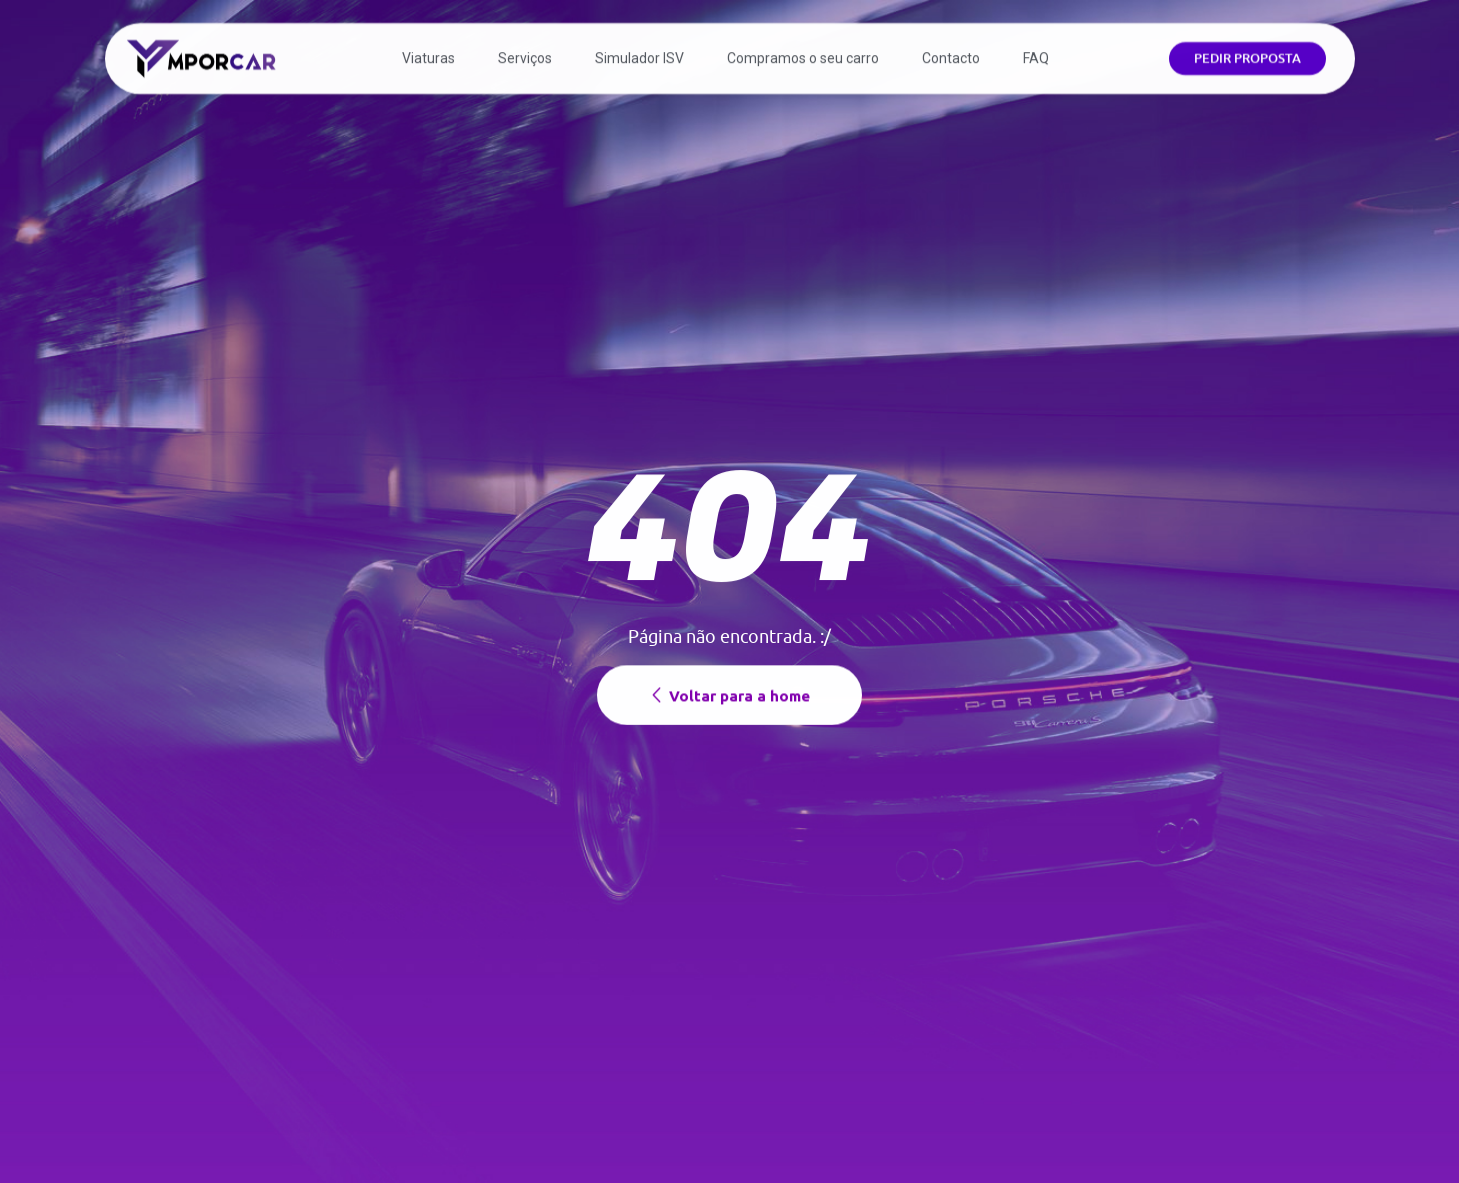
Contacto (951, 50)
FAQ (1036, 50)
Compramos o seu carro (803, 50)
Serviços (525, 50)
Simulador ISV (639, 50)
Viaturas (428, 50)
